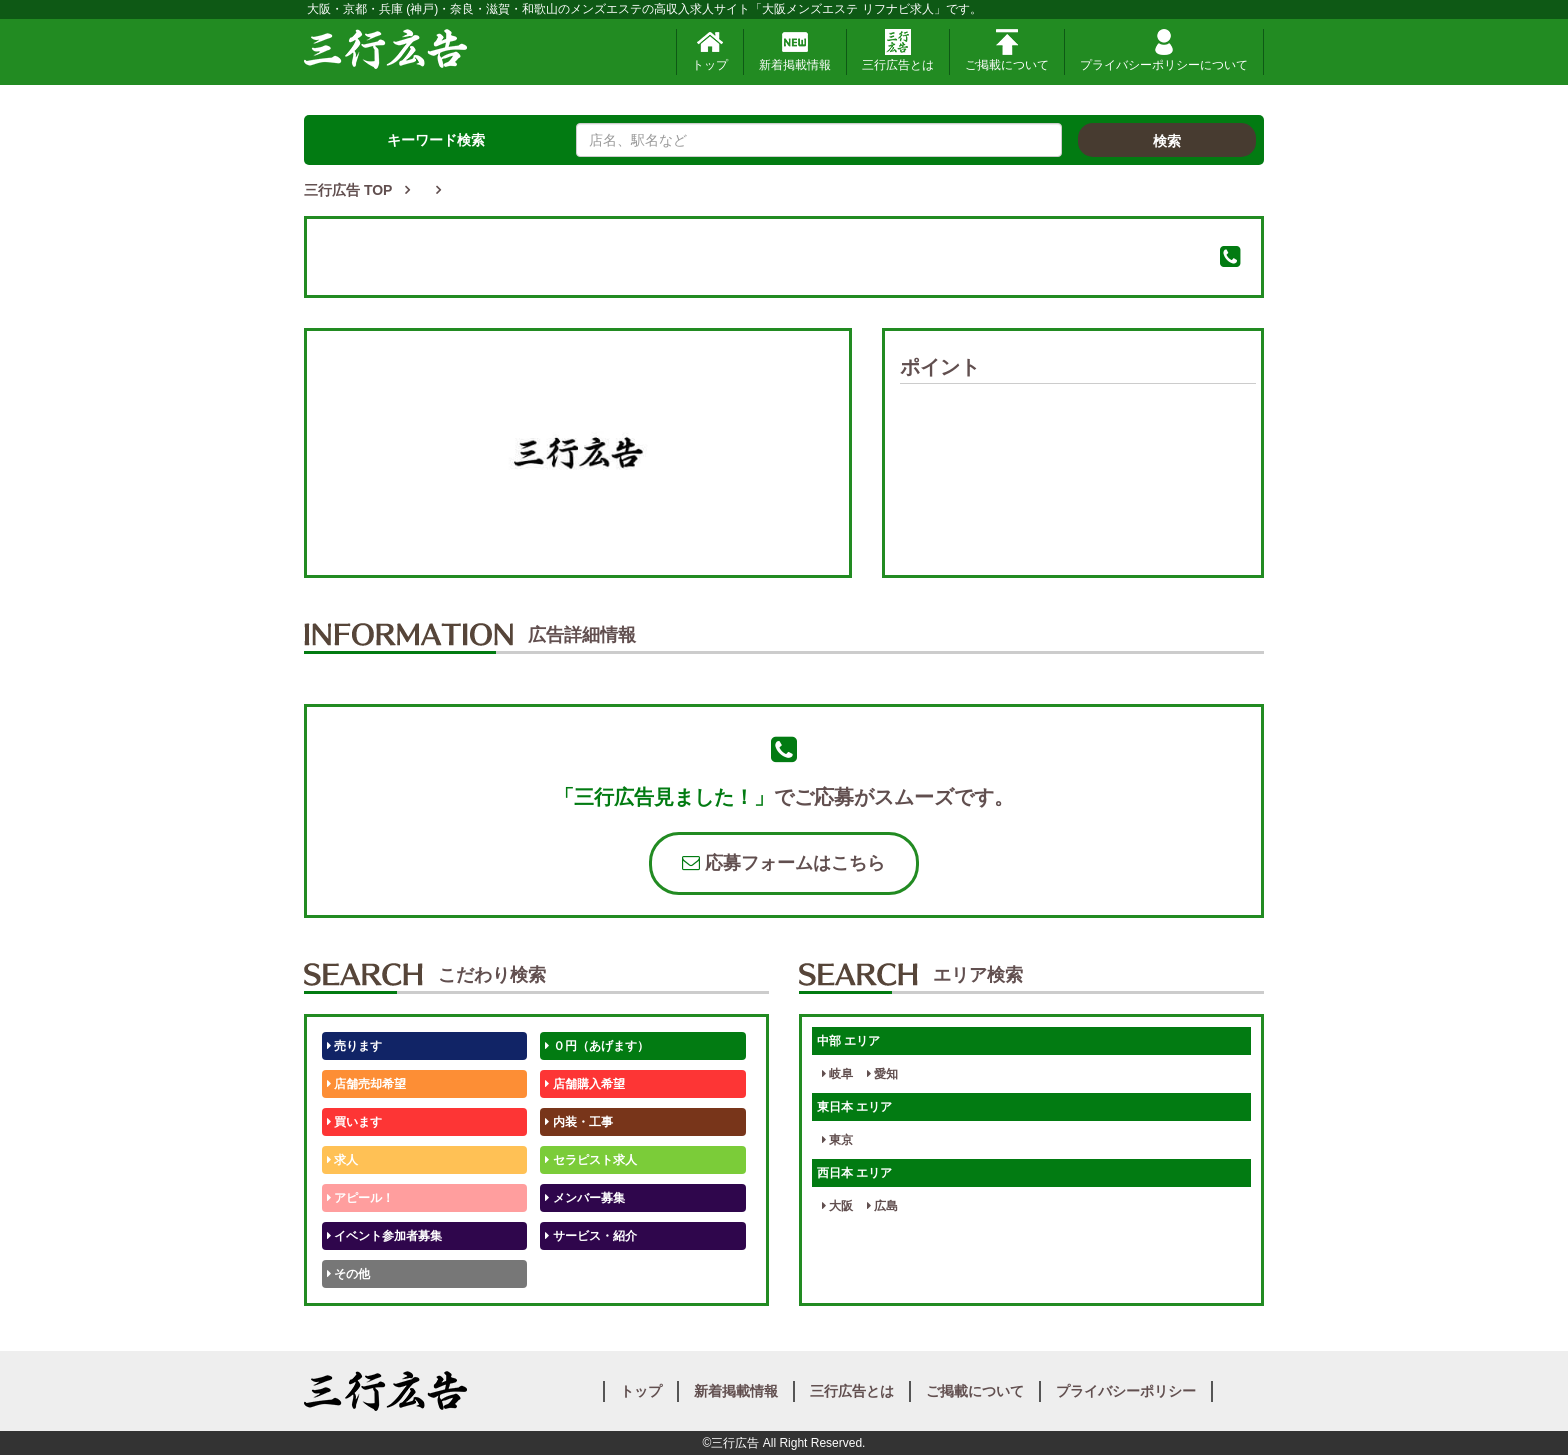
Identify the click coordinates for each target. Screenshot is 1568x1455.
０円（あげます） (596, 1046)
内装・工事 (578, 1122)
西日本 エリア (854, 1173)
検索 (1167, 141)
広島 (882, 1206)
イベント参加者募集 (384, 1236)
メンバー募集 (584, 1198)
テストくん (578, 1274)
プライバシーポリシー (1126, 1391)
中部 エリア (848, 1041)
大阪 (837, 1206)
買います (354, 1122)
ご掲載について (1007, 50)
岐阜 (837, 1074)
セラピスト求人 (590, 1160)
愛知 (882, 1074)
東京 (837, 1140)
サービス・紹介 (590, 1236)
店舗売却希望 (366, 1084)
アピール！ (360, 1198)
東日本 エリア (854, 1107)
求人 (342, 1160)
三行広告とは (898, 50)
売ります (354, 1046)
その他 (348, 1274)
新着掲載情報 (795, 50)
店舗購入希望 (584, 1084)
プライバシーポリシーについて (1164, 50)
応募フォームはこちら (783, 863)
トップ (710, 50)
